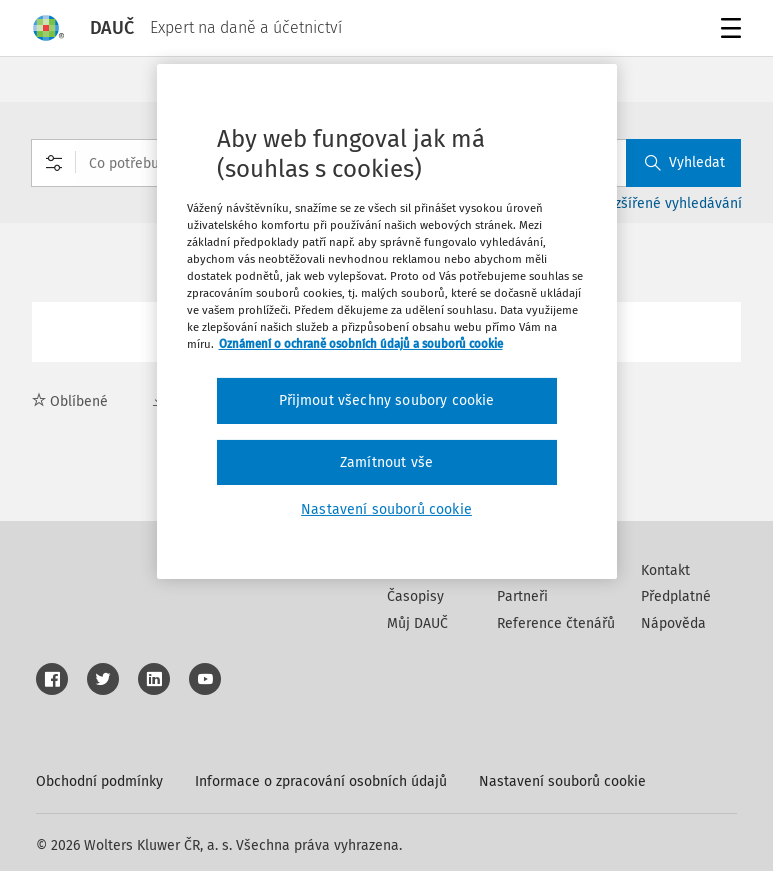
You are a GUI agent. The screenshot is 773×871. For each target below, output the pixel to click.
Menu (727, 30)
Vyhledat (685, 162)
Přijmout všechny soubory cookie (387, 400)
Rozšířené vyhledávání (670, 203)
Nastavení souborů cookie (562, 781)
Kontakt (665, 570)
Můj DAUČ (417, 623)
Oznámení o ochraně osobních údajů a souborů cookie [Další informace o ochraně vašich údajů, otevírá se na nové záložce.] (361, 344)
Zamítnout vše (386, 462)
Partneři (522, 596)
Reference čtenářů (556, 623)
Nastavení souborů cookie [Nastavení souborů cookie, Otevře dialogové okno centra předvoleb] (386, 509)
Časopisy (415, 596)
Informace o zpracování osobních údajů (321, 781)
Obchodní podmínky (99, 781)
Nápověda (673, 623)
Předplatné (676, 596)
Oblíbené (70, 401)
